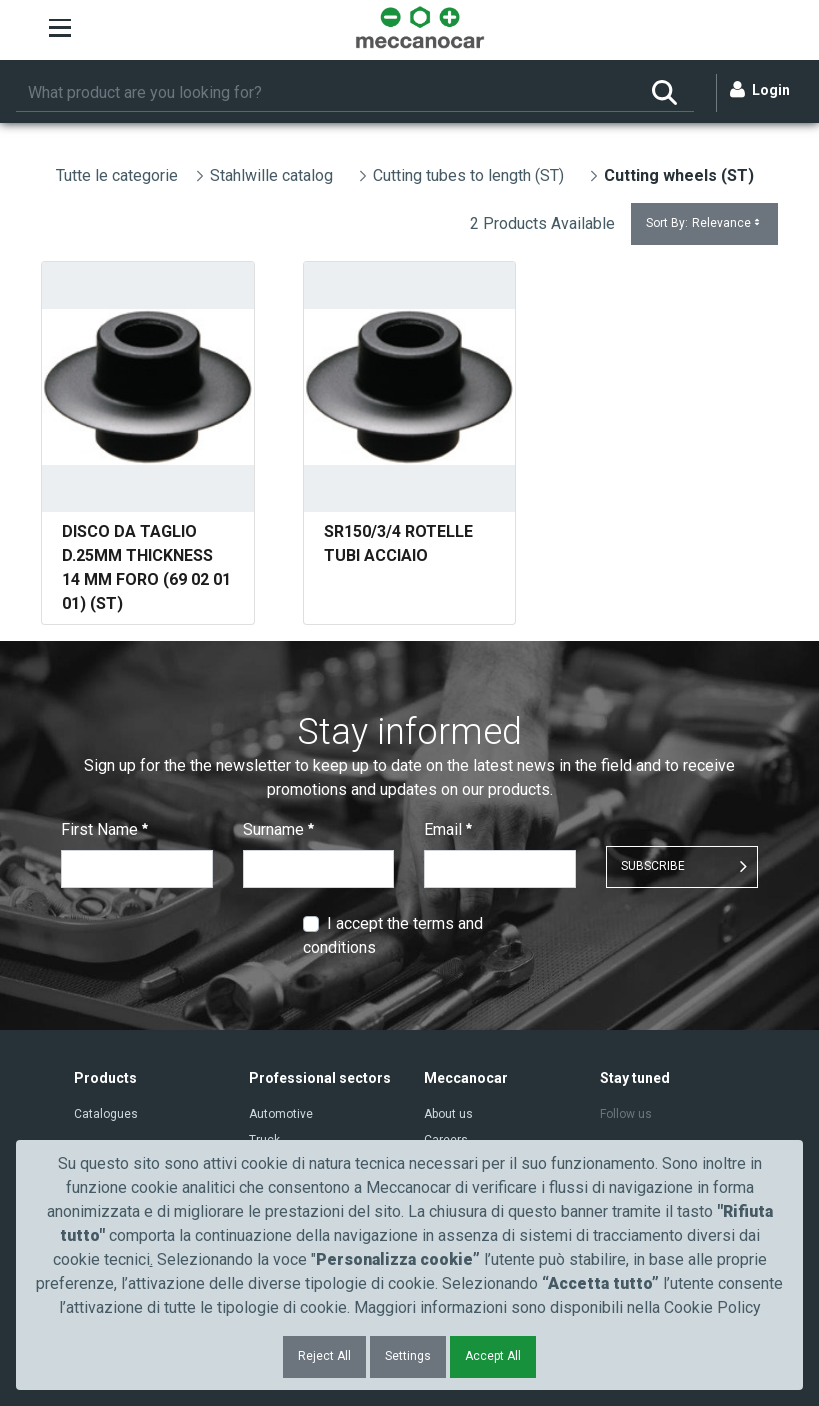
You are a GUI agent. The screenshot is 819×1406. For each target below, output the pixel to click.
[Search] (325, 93)
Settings (408, 1356)
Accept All (493, 1356)
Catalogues (106, 1114)
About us (448, 1114)
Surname (278, 829)
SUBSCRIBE (653, 866)
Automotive (281, 1114)
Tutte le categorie (117, 175)
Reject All (324, 1356)
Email (448, 829)
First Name (104, 829)
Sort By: (704, 223)
